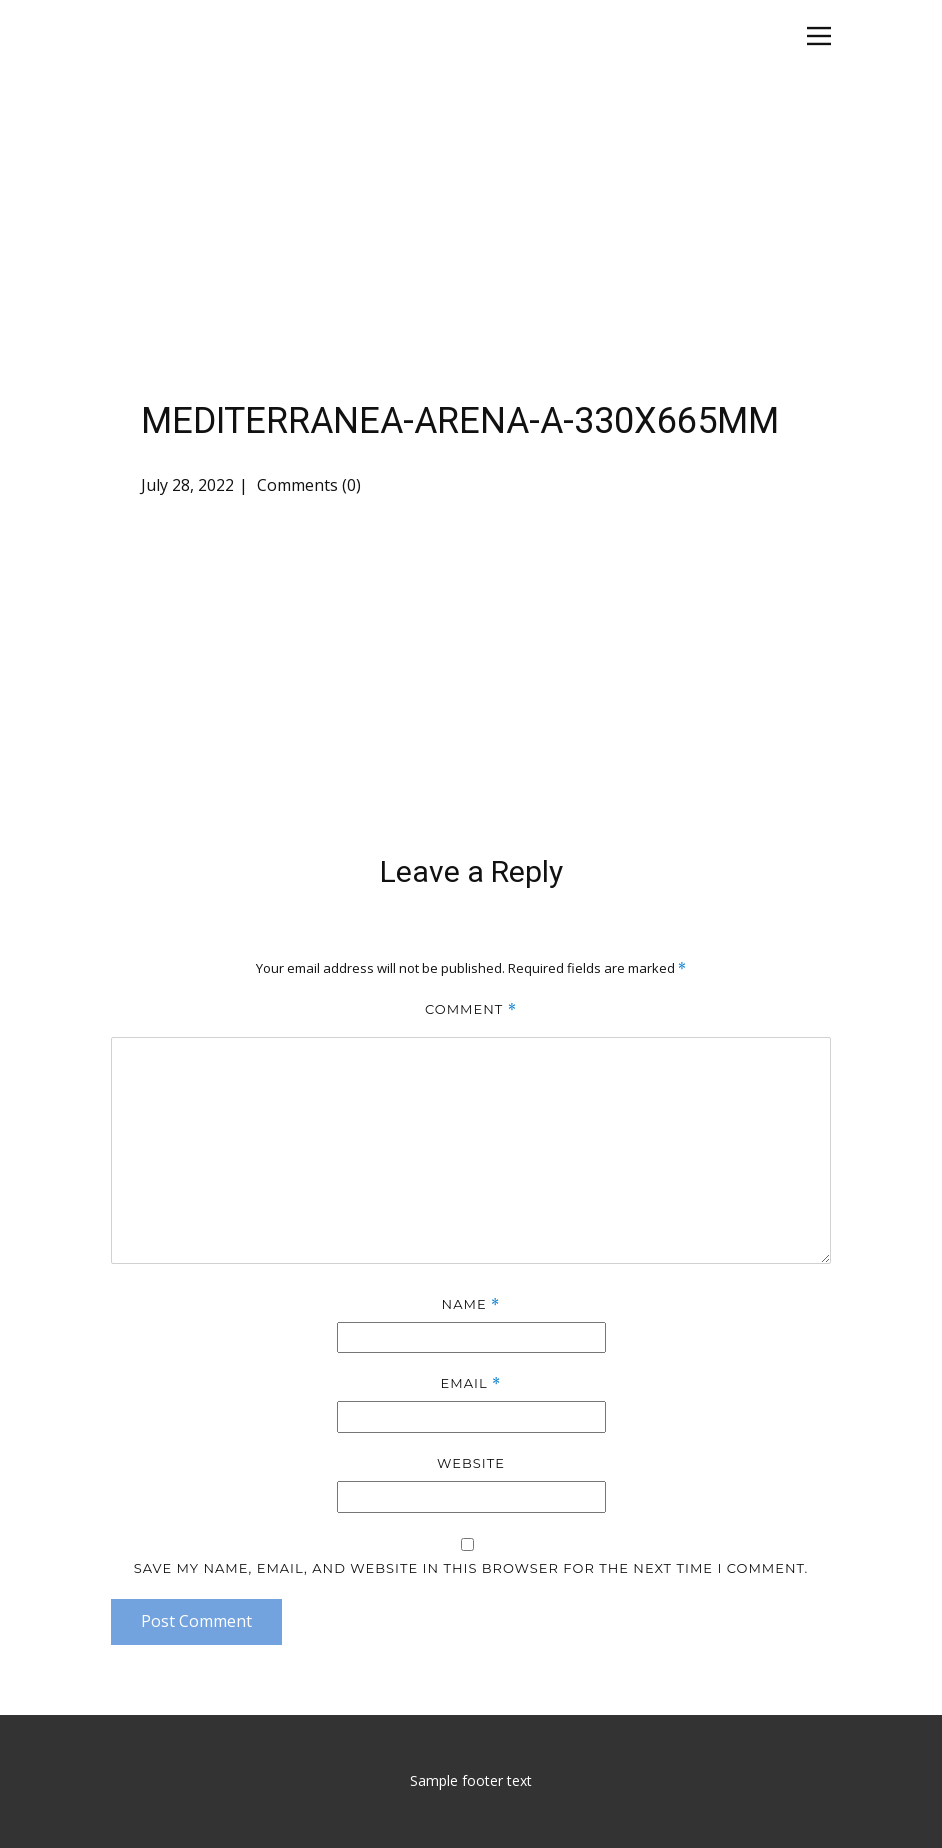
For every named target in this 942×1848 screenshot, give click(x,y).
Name (471, 1304)
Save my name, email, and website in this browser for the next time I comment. (471, 1568)
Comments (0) (307, 485)
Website (471, 1463)
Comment (471, 1009)
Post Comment (196, 1621)
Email (471, 1383)
